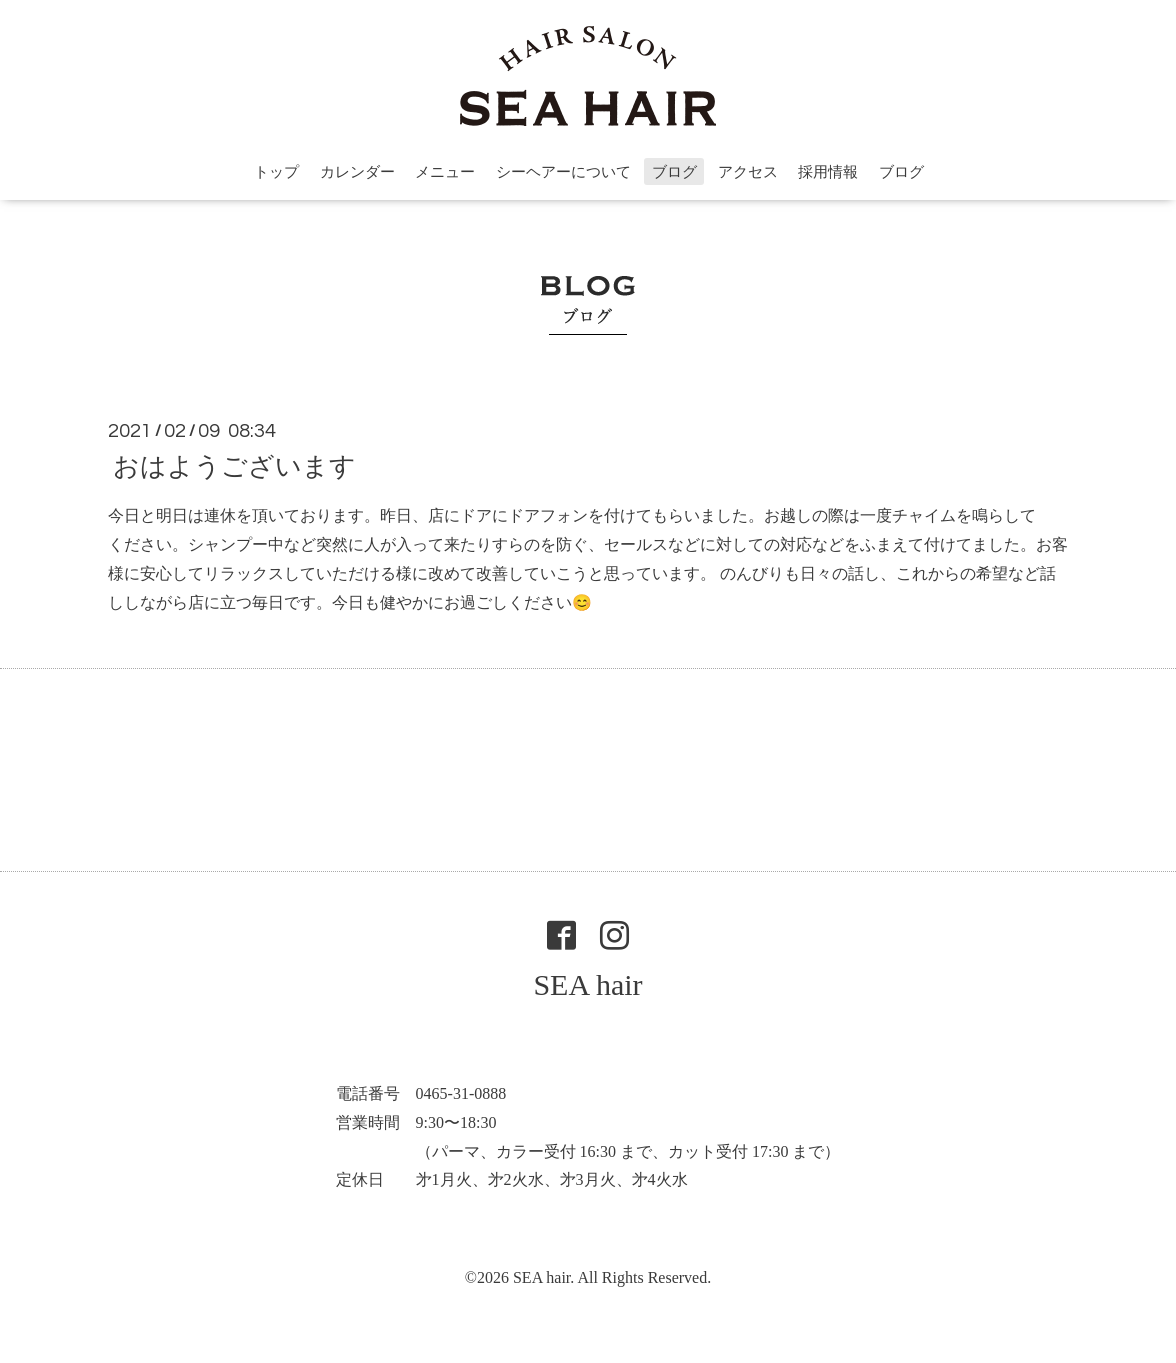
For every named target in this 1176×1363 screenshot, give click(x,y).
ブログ (674, 172)
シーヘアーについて (563, 172)
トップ (276, 172)
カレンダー (357, 172)
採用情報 (828, 172)
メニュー (445, 172)
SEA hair (587, 984)
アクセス (748, 172)
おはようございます (234, 466)
